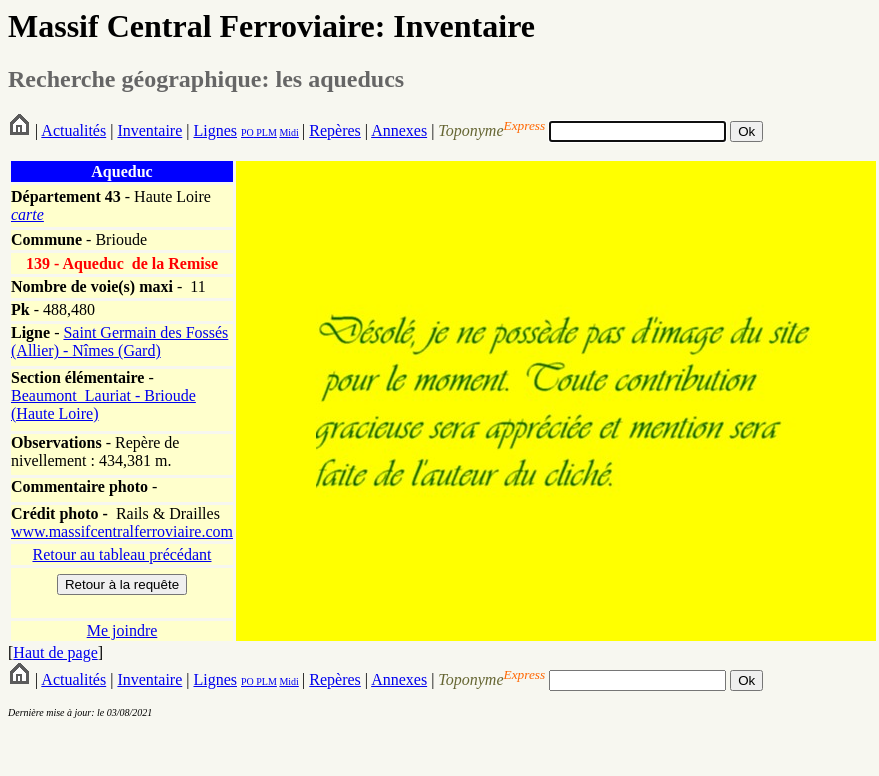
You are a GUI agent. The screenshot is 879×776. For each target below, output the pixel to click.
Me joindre (122, 630)
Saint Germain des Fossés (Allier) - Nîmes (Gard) (119, 341)
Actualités (73, 130)
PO (247, 132)
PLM (265, 132)
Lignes (215, 130)
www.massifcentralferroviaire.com (122, 531)
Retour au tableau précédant (121, 554)
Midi (288, 132)
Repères (335, 130)
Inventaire (149, 130)
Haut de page (55, 652)
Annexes (399, 130)
